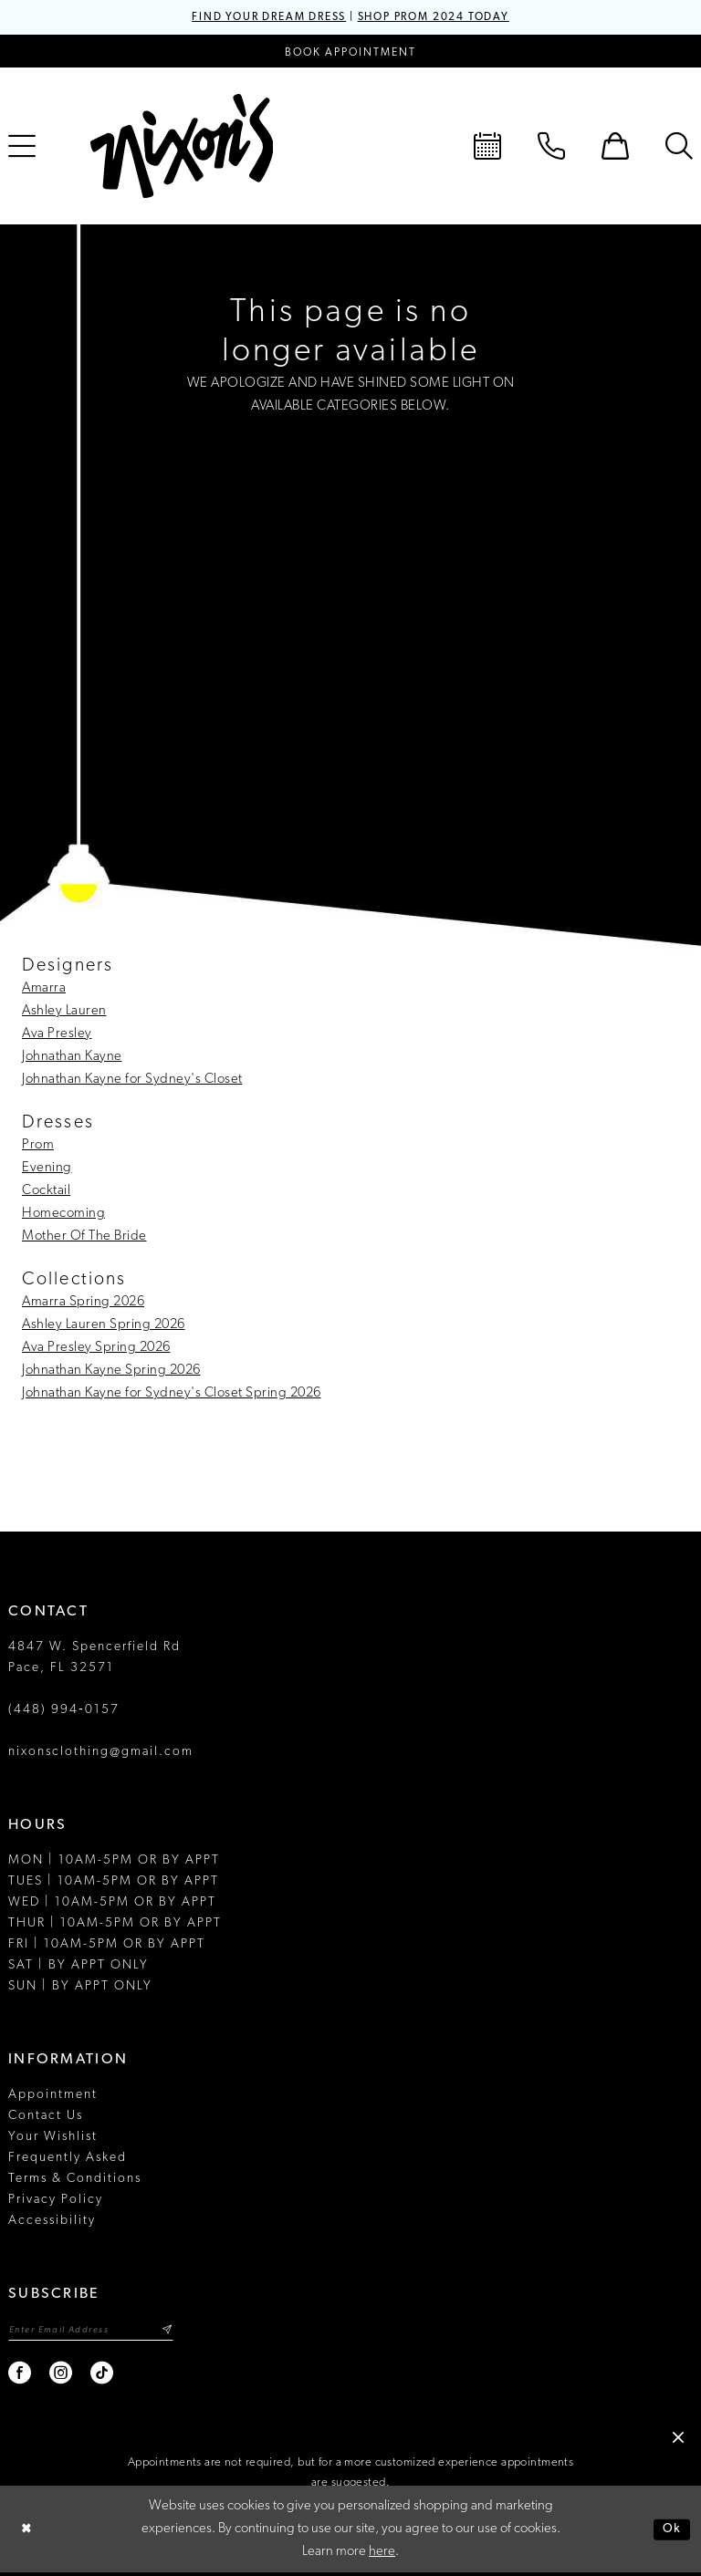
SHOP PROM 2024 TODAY (444, 18)
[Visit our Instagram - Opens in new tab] (61, 2376)
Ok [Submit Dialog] (671, 2533)
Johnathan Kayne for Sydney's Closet (132, 1080)
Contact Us (45, 2117)
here (382, 2555)
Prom (38, 1146)
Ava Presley (57, 1035)
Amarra (44, 989)
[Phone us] (551, 146)
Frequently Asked (67, 2159)
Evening (47, 1169)
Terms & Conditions (74, 2179)
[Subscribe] (183, 2332)
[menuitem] (487, 146)
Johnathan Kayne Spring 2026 (111, 1371)
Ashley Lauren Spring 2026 (103, 1326)
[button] (615, 146)
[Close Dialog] (27, 2533)
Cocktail (46, 1192)
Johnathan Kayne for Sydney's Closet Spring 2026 (171, 1394)
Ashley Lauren (64, 1012)
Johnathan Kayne (72, 1058)
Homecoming (63, 1214)
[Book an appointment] (350, 52)
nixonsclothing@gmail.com (101, 1753)
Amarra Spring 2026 (83, 1303)
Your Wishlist (53, 2138)
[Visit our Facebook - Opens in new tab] (20, 2376)
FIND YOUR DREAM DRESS (257, 18)
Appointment (53, 2096)
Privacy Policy (55, 2200)
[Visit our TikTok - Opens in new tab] (102, 2376)
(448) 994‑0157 (64, 1711)
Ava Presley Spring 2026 (96, 1349)
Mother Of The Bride (84, 1237)
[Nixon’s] (181, 147)
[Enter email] (99, 2332)
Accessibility (52, 2221)
